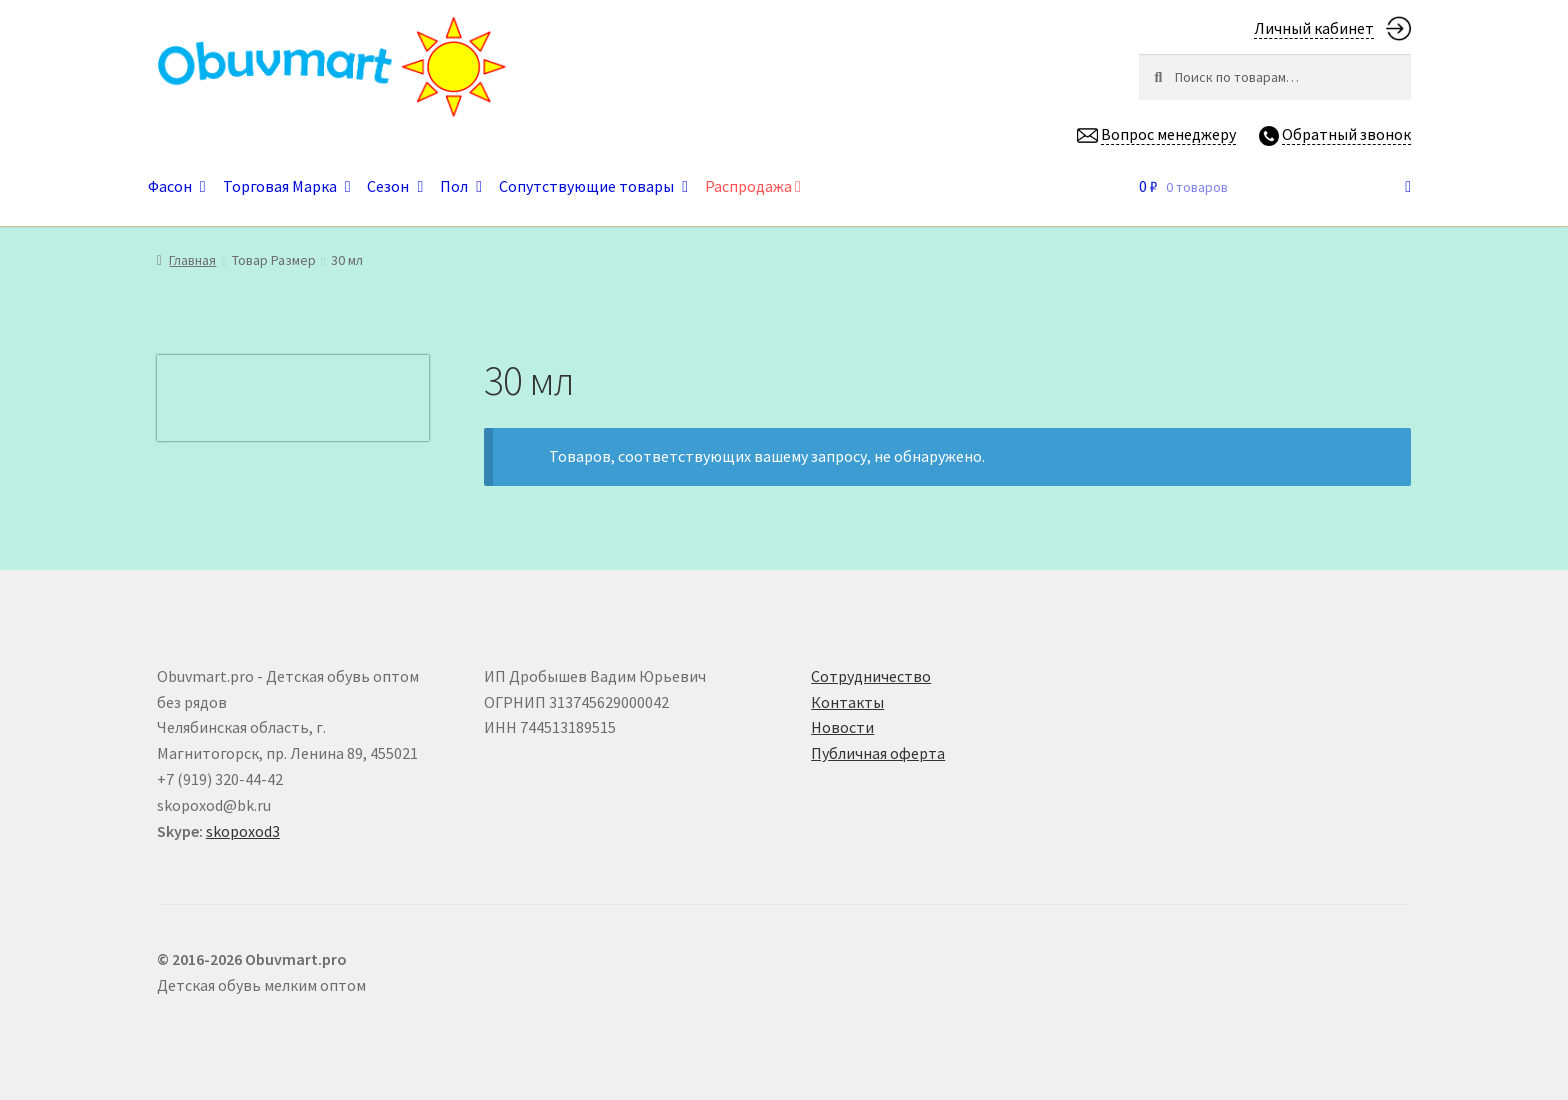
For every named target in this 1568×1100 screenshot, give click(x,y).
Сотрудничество (871, 676)
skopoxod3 (243, 831)
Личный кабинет (1314, 28)
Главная (192, 260)
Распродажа (753, 186)
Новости (842, 727)
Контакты (847, 702)
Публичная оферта (878, 753)
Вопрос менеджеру (1168, 134)
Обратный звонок (1346, 134)
